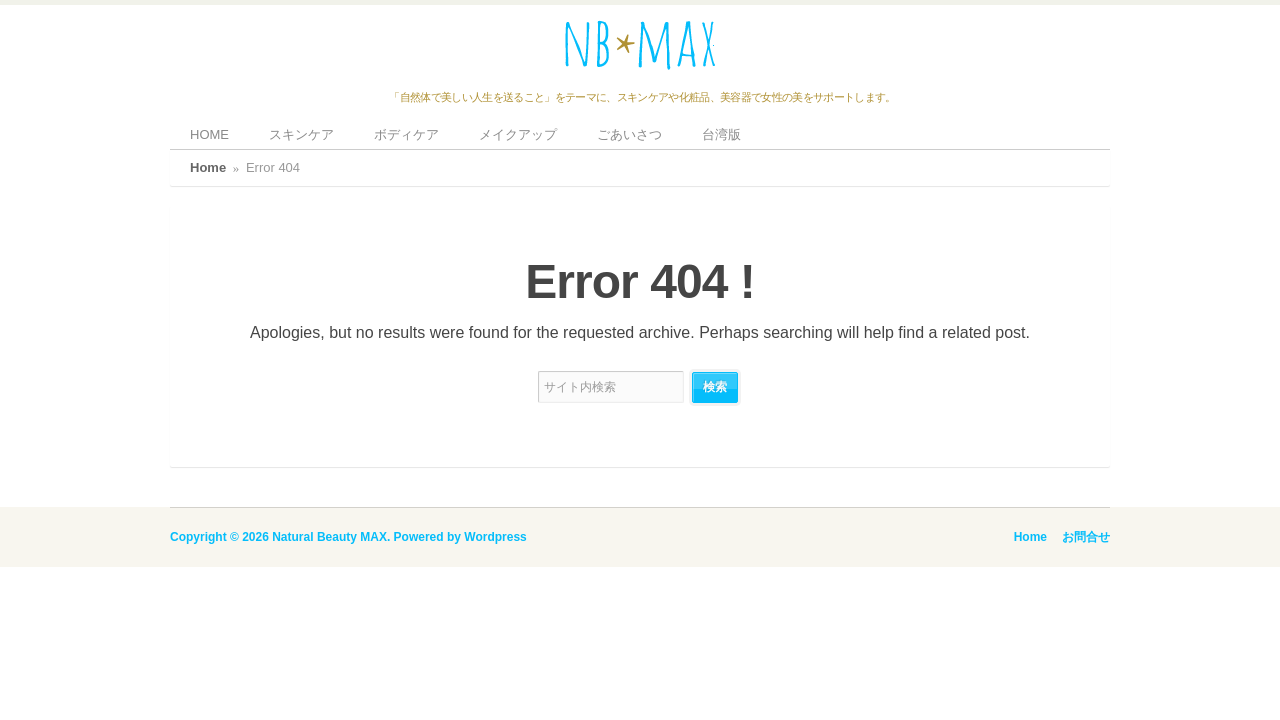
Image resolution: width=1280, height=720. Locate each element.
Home (208, 167)
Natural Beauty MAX (329, 537)
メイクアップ (518, 134)
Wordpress (495, 537)
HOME (209, 134)
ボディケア (406, 134)
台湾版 (721, 134)
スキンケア (301, 134)
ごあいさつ (629, 134)
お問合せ (1086, 537)
